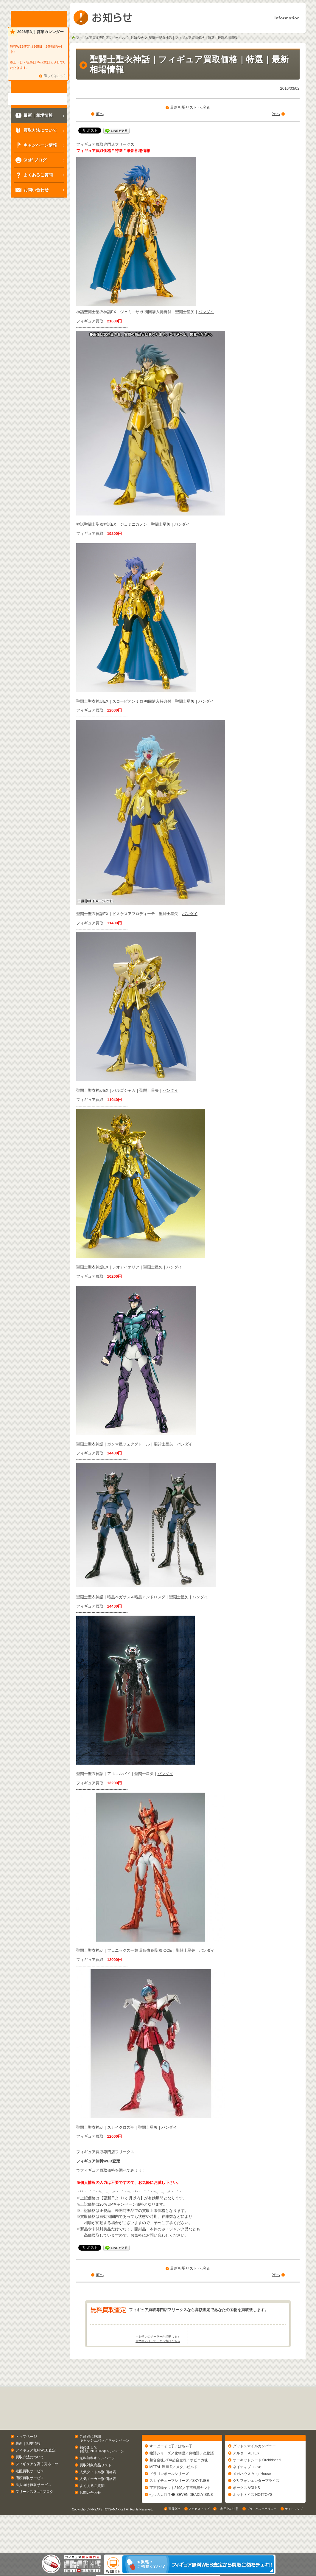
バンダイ (206, 312)
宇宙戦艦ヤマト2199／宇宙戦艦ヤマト (180, 2514)
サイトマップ (294, 2547)
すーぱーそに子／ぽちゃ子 (171, 2472)
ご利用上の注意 (227, 2547)
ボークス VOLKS (246, 2514)
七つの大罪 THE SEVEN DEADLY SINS (181, 2520)
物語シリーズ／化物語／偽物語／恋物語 (182, 2479)
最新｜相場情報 (28, 2467)
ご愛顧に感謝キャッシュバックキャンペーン (105, 2462)
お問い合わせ (90, 2516)
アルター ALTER (246, 2479)
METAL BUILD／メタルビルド (173, 2493)
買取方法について (29, 2481)
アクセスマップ (199, 2547)
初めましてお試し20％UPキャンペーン (102, 2472)
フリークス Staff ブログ (34, 2515)
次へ (276, 113)
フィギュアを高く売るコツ (36, 2487)
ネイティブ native (247, 2493)
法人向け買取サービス (33, 2508)
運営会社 (174, 2547)
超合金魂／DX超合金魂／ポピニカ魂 (179, 2486)
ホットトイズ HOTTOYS (253, 2520)
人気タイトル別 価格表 (98, 2495)
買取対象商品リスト (96, 2488)
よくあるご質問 (92, 2509)
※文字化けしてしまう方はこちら (158, 2364)
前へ (100, 113)
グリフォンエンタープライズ (256, 2507)
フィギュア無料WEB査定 (98, 2161)
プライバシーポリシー (261, 2547)
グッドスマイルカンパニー (254, 2472)
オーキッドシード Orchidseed (257, 2486)
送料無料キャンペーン (97, 2481)
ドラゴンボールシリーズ (169, 2500)
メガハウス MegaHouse (252, 2500)
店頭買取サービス (29, 2501)
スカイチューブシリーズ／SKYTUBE (179, 2507)
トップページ (26, 2460)
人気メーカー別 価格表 (98, 2502)
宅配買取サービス (29, 2494)
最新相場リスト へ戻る (190, 107)
